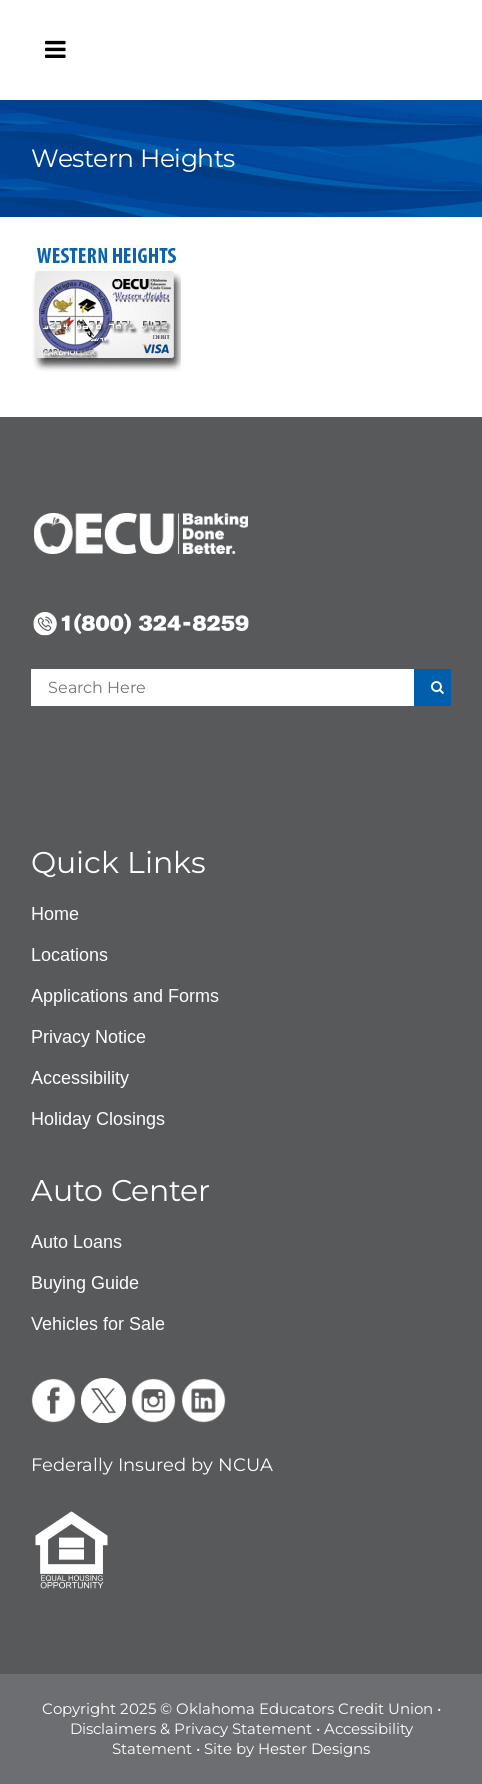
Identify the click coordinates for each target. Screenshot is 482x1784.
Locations (69, 955)
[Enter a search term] (195, 687)
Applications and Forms (125, 996)
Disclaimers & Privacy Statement (191, 1728)
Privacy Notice (88, 1037)
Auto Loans (76, 1242)
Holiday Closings (98, 1119)
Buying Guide (85, 1283)
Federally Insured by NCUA (152, 1465)
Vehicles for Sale (98, 1324)
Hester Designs (314, 1748)
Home (55, 914)
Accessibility (80, 1078)
